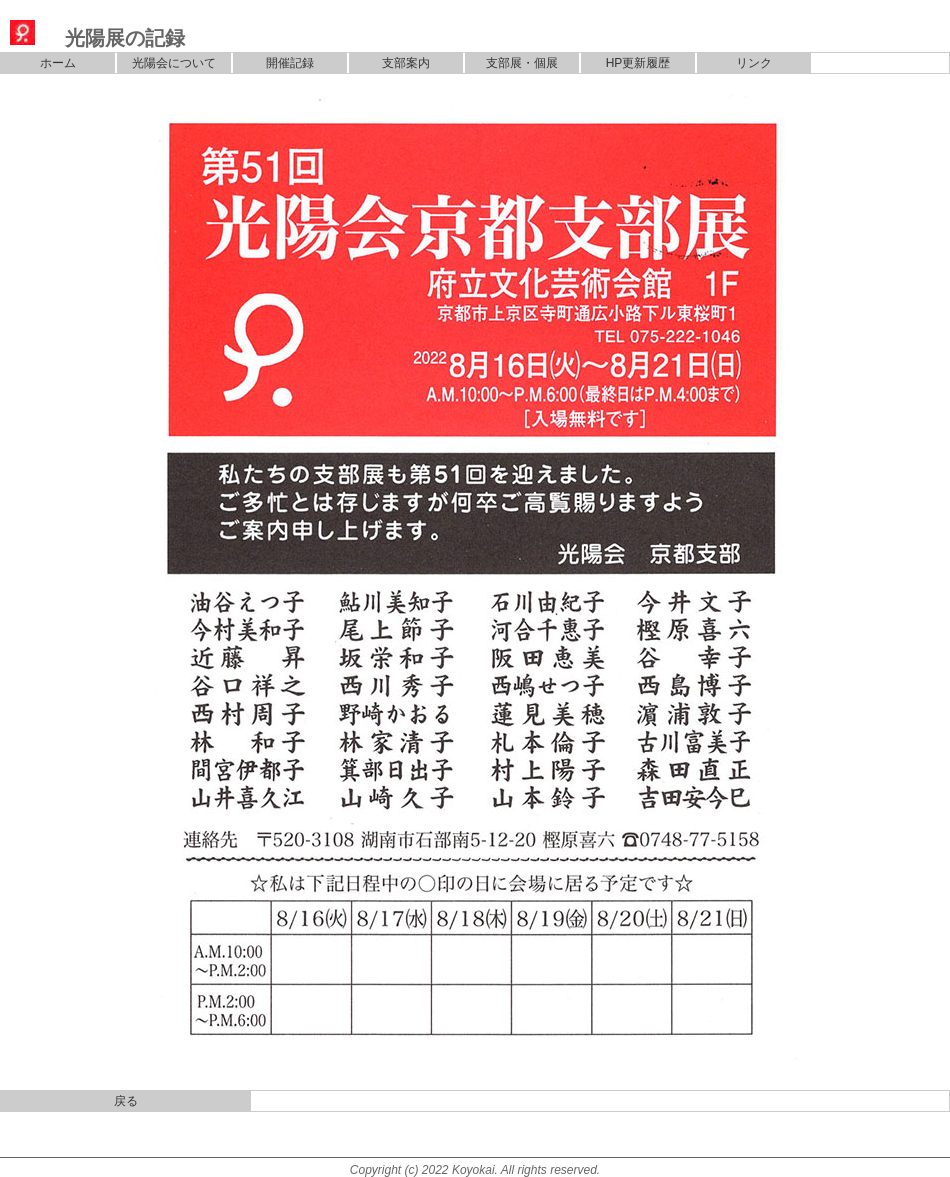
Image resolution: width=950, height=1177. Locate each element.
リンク (754, 63)
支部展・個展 (522, 63)
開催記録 (290, 63)
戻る (126, 1101)
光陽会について (174, 63)
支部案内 (406, 63)
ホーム (58, 63)
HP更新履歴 (638, 63)
